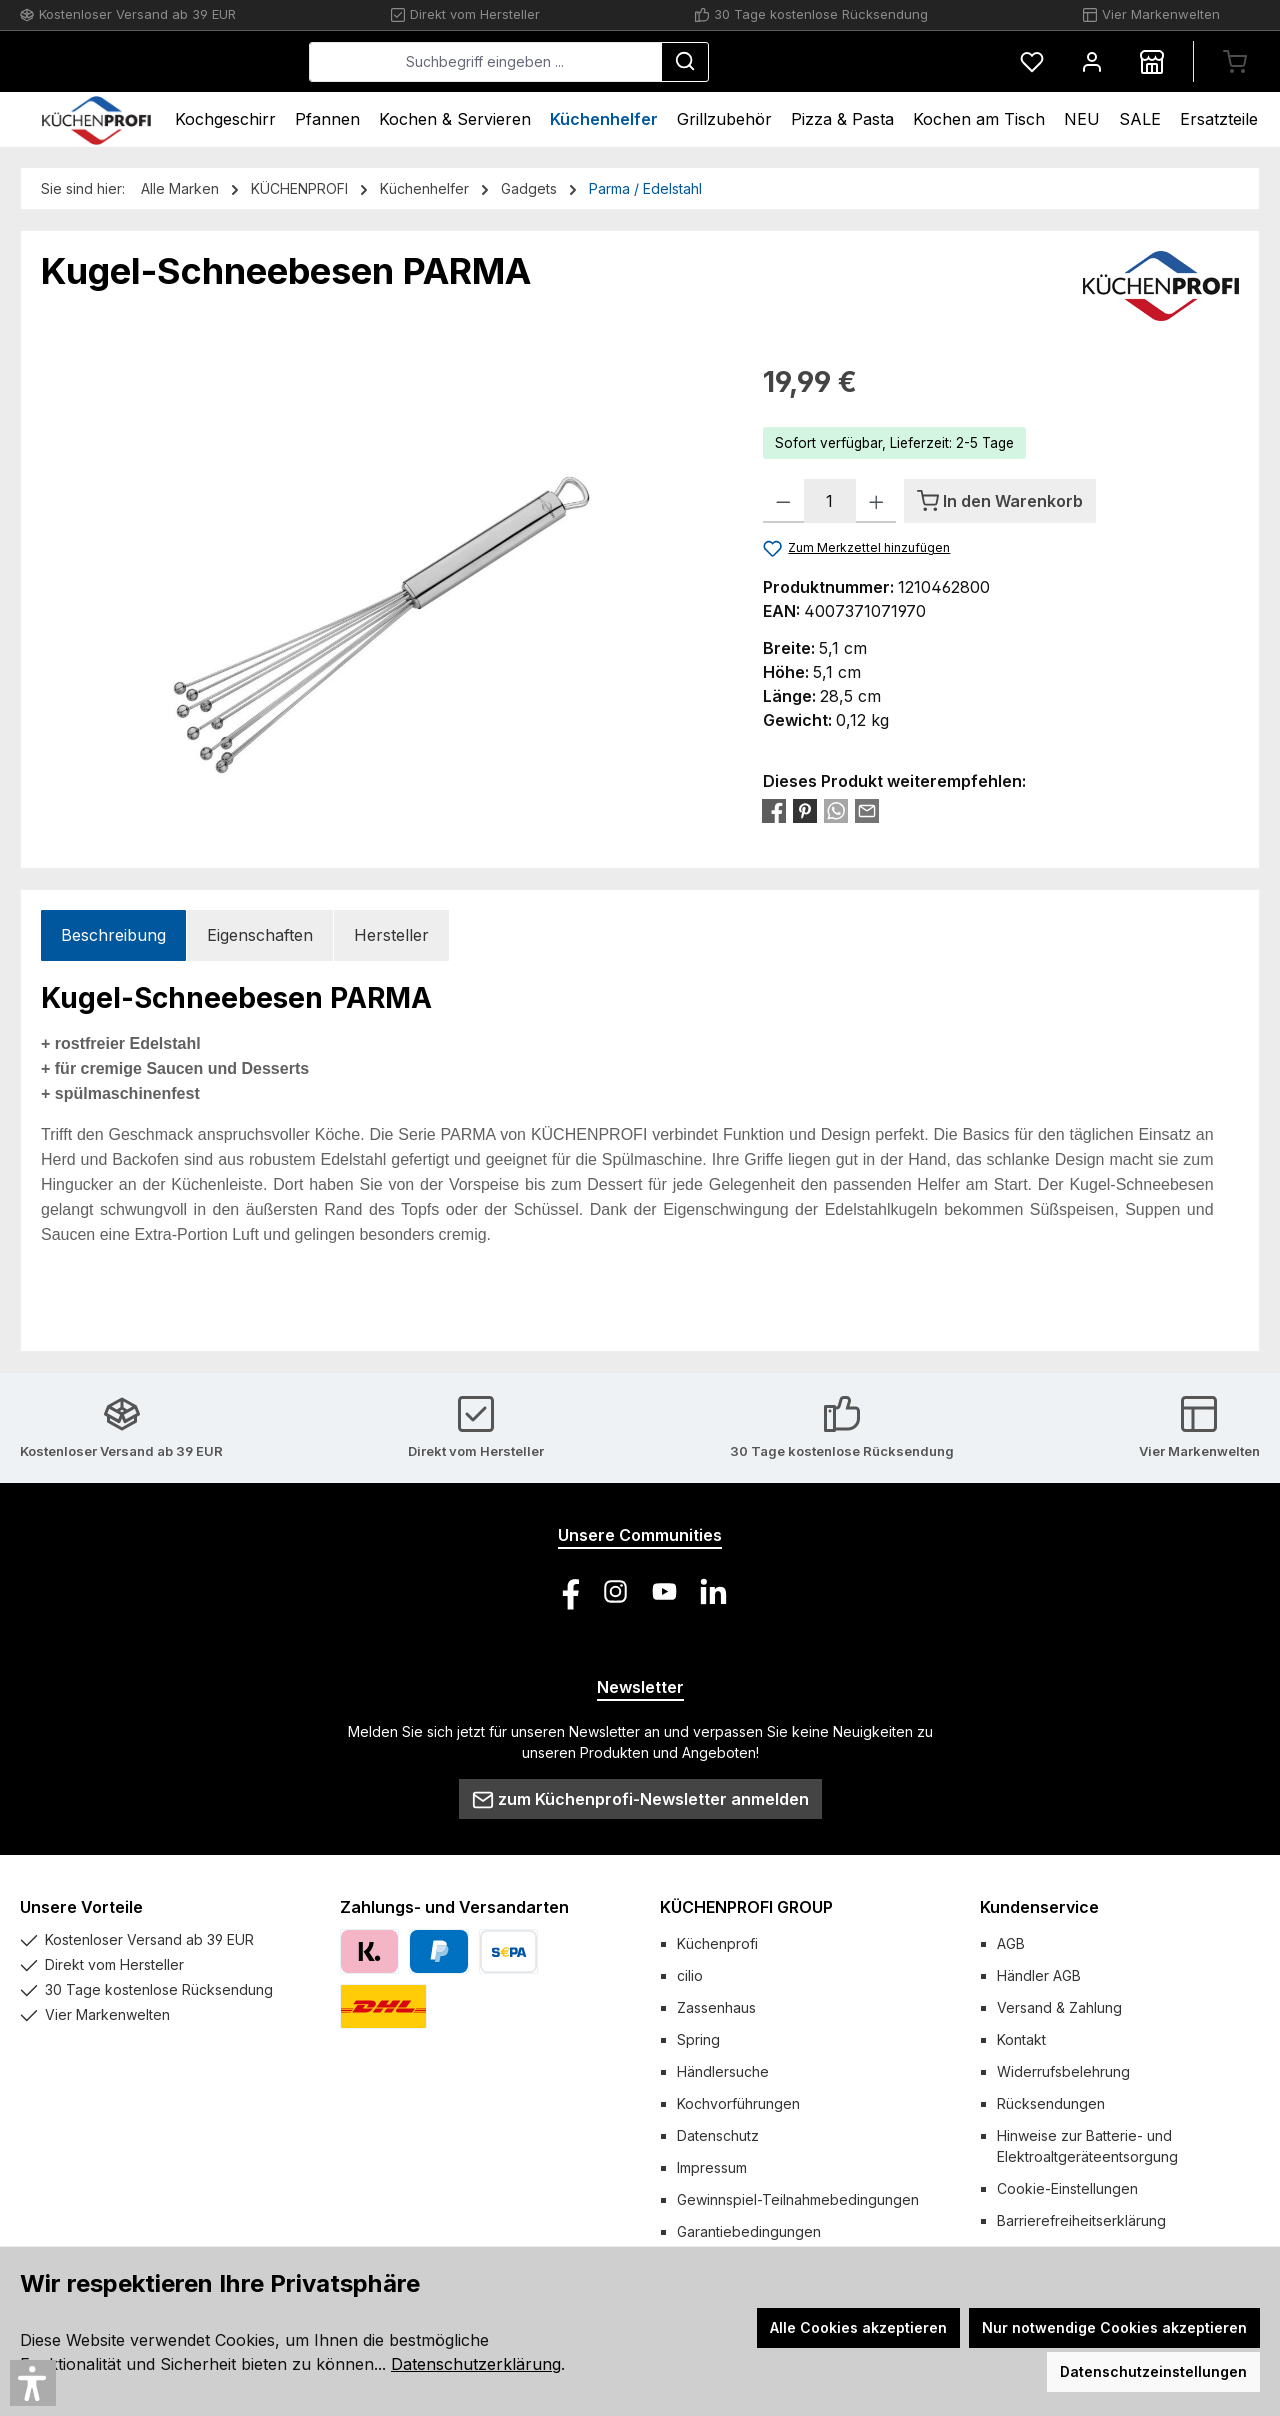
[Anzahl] (830, 501)
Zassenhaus (716, 2007)
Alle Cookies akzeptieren (858, 2327)
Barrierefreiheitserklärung (1081, 2220)
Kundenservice (1039, 1907)
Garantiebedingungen (749, 2231)
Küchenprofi (717, 1943)
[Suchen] (835, 62)
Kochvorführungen (738, 2103)
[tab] (113, 935)
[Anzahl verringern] (783, 501)
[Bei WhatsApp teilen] (836, 810)
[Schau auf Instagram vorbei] (615, 1591)
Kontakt (1021, 2039)
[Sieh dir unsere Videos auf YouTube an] (664, 1591)
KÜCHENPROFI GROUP (746, 1907)
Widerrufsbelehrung (1063, 2071)
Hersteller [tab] (391, 935)
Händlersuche (723, 2071)
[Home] (96, 119)
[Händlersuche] (1152, 61)
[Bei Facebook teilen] (774, 810)
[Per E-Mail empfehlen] (867, 810)
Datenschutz (718, 2135)
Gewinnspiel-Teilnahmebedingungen (798, 2199)
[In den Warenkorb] (1000, 501)
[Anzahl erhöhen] (876, 501)
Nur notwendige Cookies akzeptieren (1114, 2327)
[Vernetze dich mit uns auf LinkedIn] (713, 1591)
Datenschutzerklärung (476, 2364)
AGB (1011, 1943)
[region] (382, 576)
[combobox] (635, 62)
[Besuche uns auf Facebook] (566, 1591)
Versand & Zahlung (1059, 2007)
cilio (690, 1975)
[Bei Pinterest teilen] (805, 810)
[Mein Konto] (1092, 61)
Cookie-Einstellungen (1067, 2188)
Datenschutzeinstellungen (1153, 2371)
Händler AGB (1039, 1975)
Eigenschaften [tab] (260, 935)
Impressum (712, 2167)
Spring (698, 2039)
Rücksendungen (1051, 2103)
